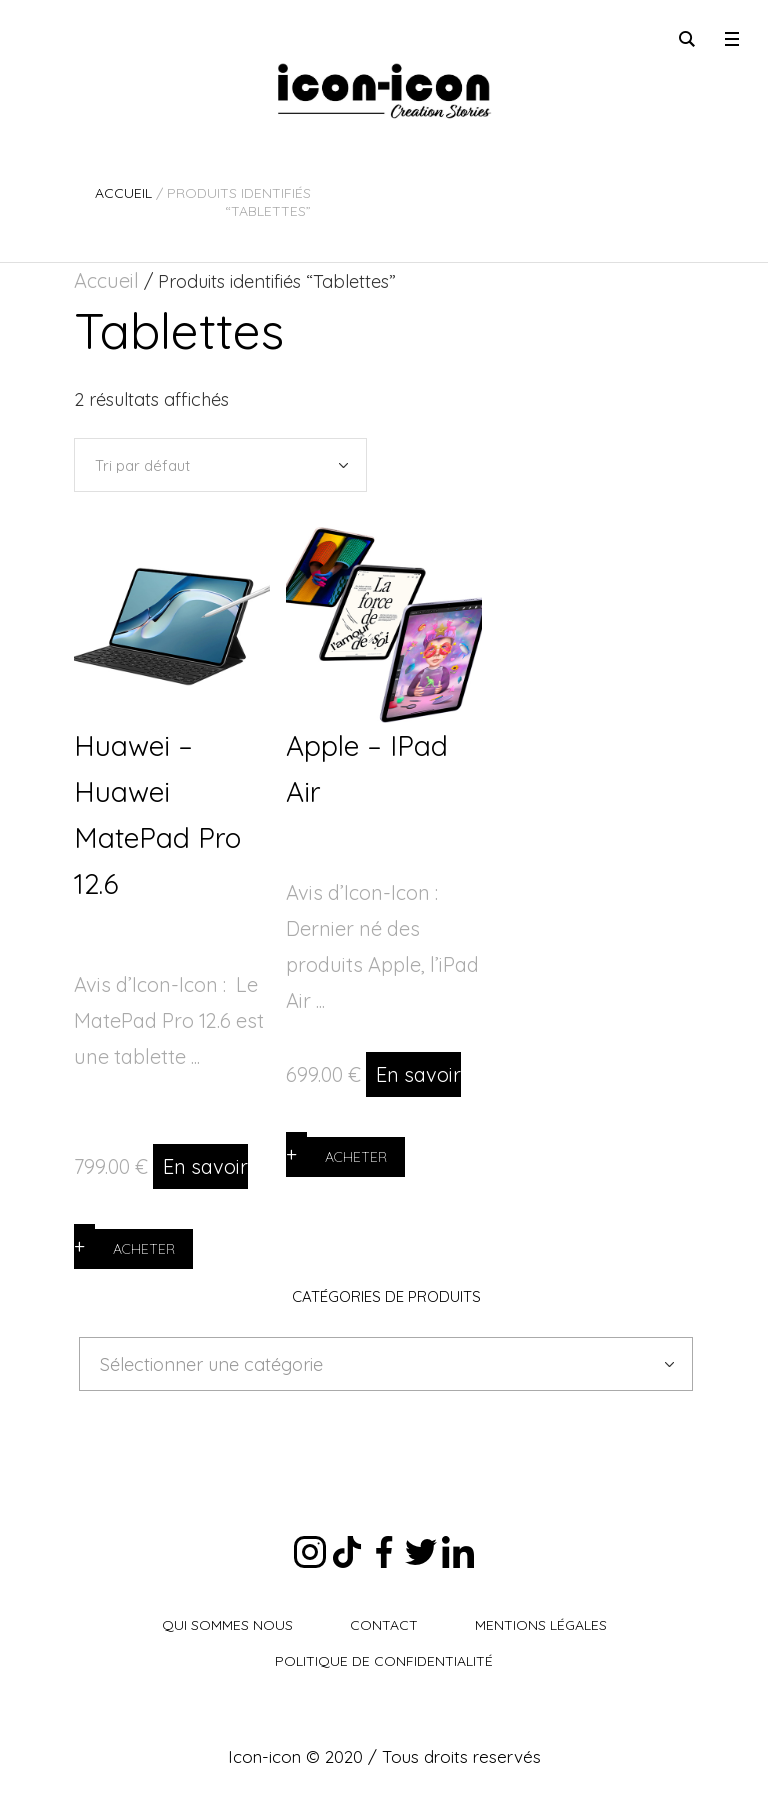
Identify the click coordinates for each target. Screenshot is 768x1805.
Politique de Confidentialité (384, 1661)
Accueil (123, 193)
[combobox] (386, 1364)
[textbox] (371, 1365)
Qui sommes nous (227, 1625)
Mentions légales (541, 1625)
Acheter (144, 1249)
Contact (384, 1625)
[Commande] (220, 465)
